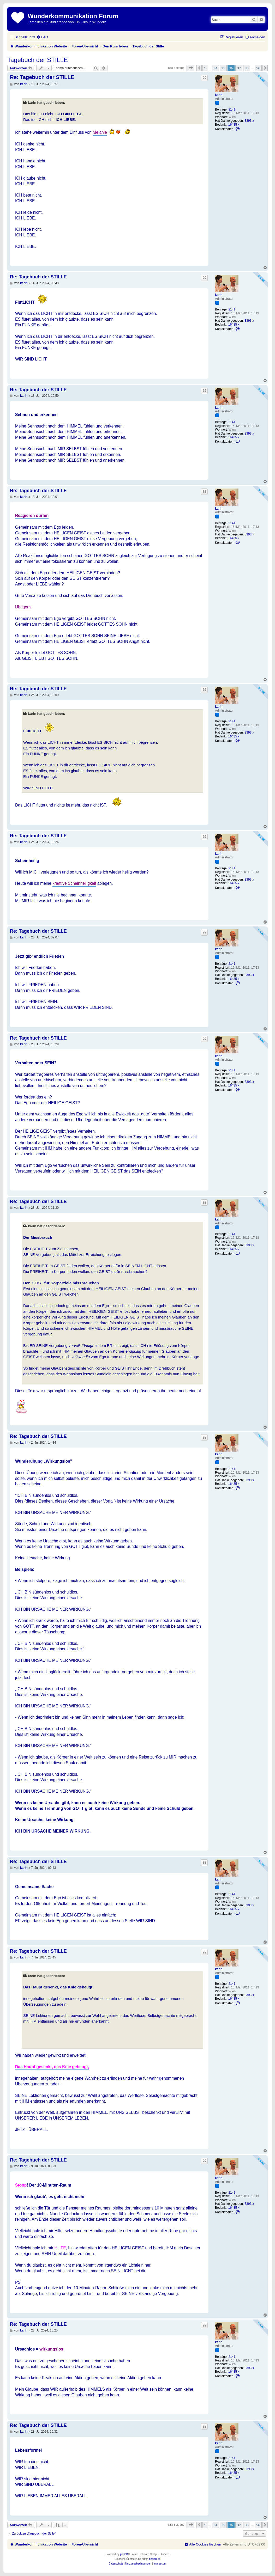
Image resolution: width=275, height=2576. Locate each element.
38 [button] (247, 68)
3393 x (249, 121)
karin (219, 95)
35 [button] (223, 68)
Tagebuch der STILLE (37, 59)
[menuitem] (42, 37)
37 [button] (239, 68)
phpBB (124, 2554)
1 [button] (205, 68)
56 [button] (258, 68)
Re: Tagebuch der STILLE (42, 77)
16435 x (234, 124)
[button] (190, 68)
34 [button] (215, 68)
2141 (231, 109)
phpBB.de (154, 2558)
